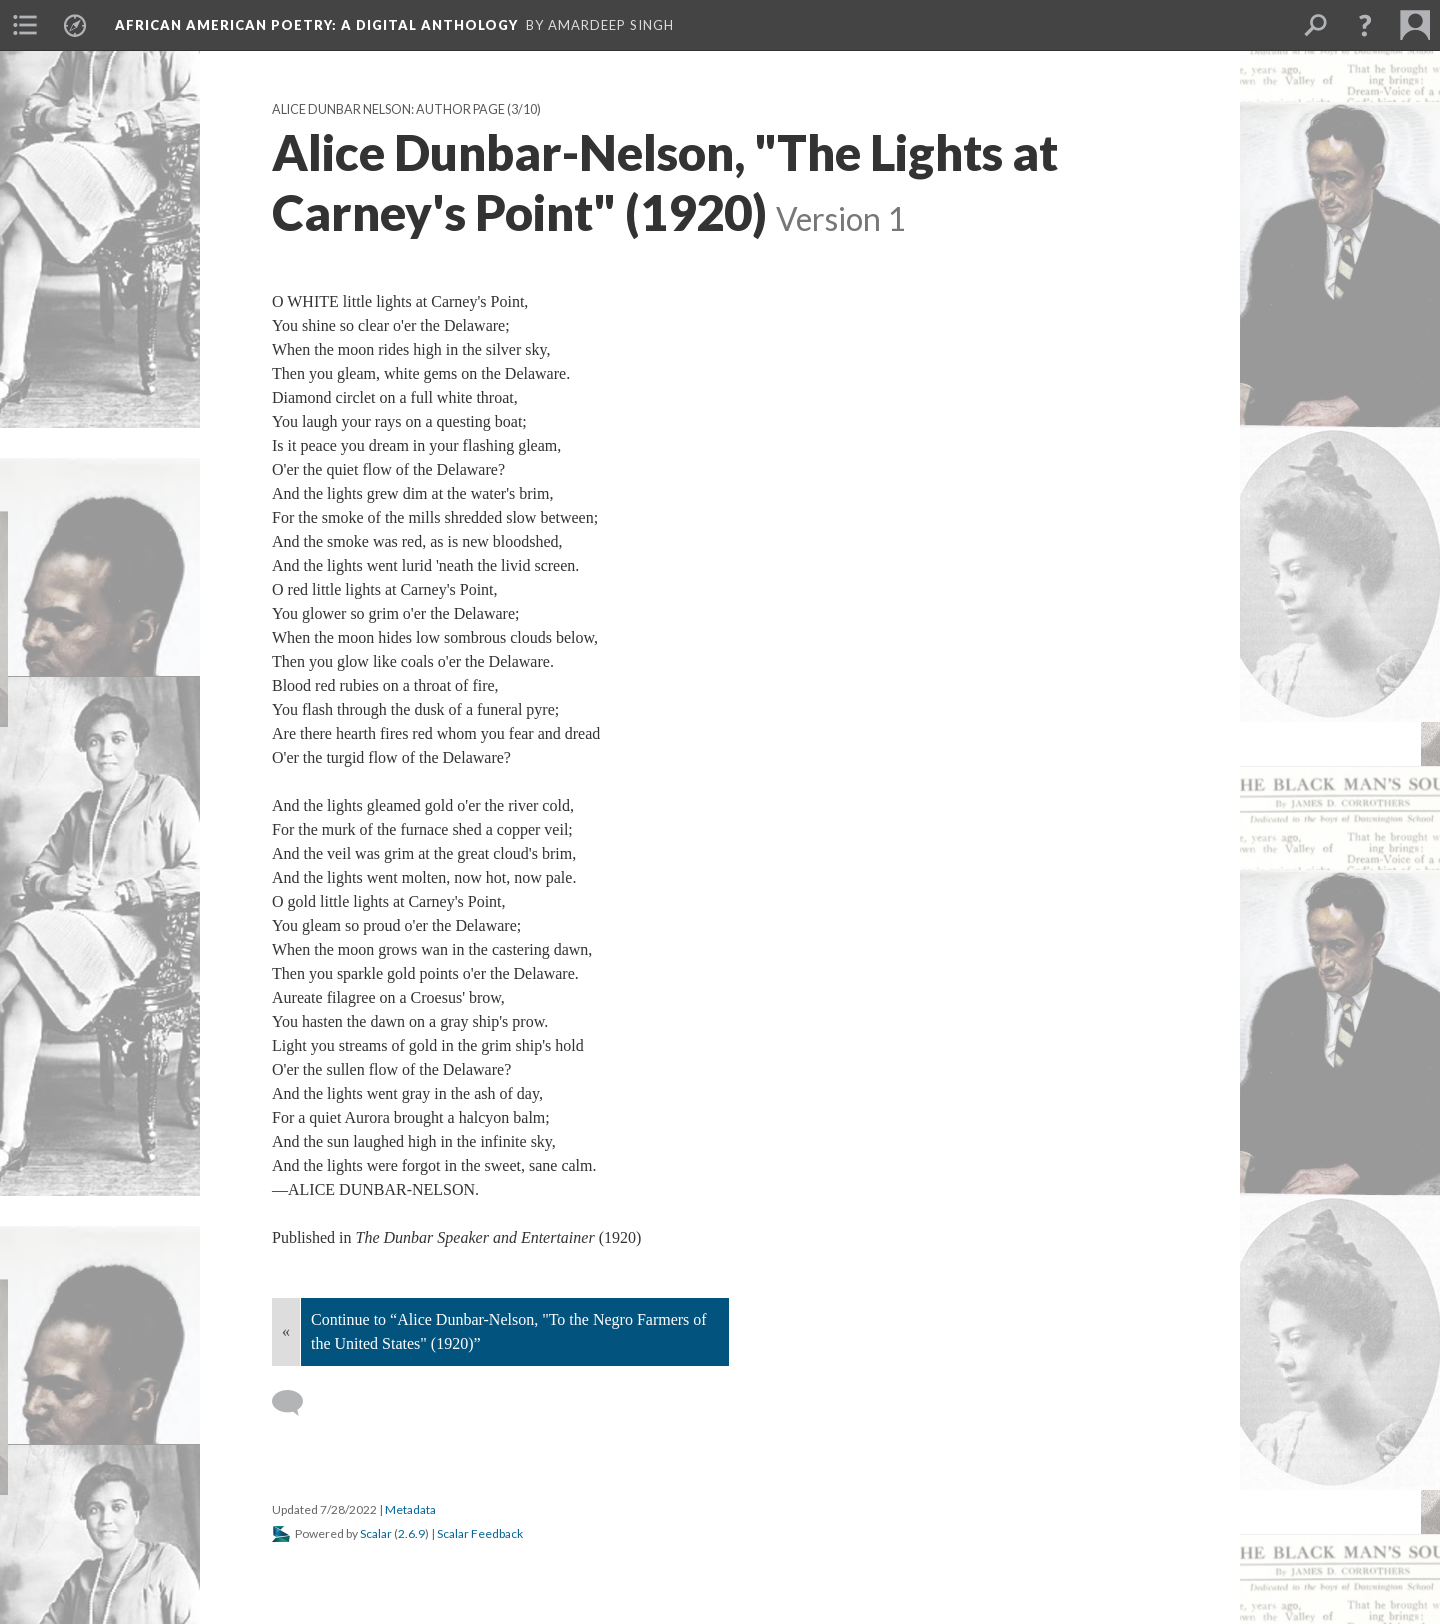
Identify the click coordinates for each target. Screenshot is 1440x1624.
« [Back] (286, 1331)
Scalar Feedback (480, 1533)
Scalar (376, 1533)
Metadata (410, 1509)
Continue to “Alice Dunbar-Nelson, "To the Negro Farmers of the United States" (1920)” (509, 1331)
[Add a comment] (296, 1403)
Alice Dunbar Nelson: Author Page (388, 109)
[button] (1365, 25)
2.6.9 (411, 1533)
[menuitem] (25, 25)
